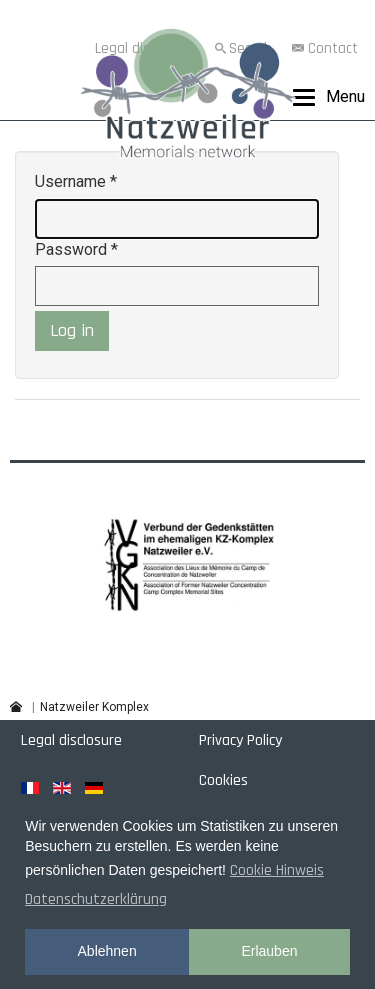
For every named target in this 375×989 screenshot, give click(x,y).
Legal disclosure (71, 740)
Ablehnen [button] (107, 951)
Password (76, 249)
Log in (72, 330)
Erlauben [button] (269, 951)
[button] (188, 563)
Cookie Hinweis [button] (277, 870)
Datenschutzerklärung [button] (96, 899)
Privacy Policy (240, 740)
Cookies (223, 780)
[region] (187, 563)
